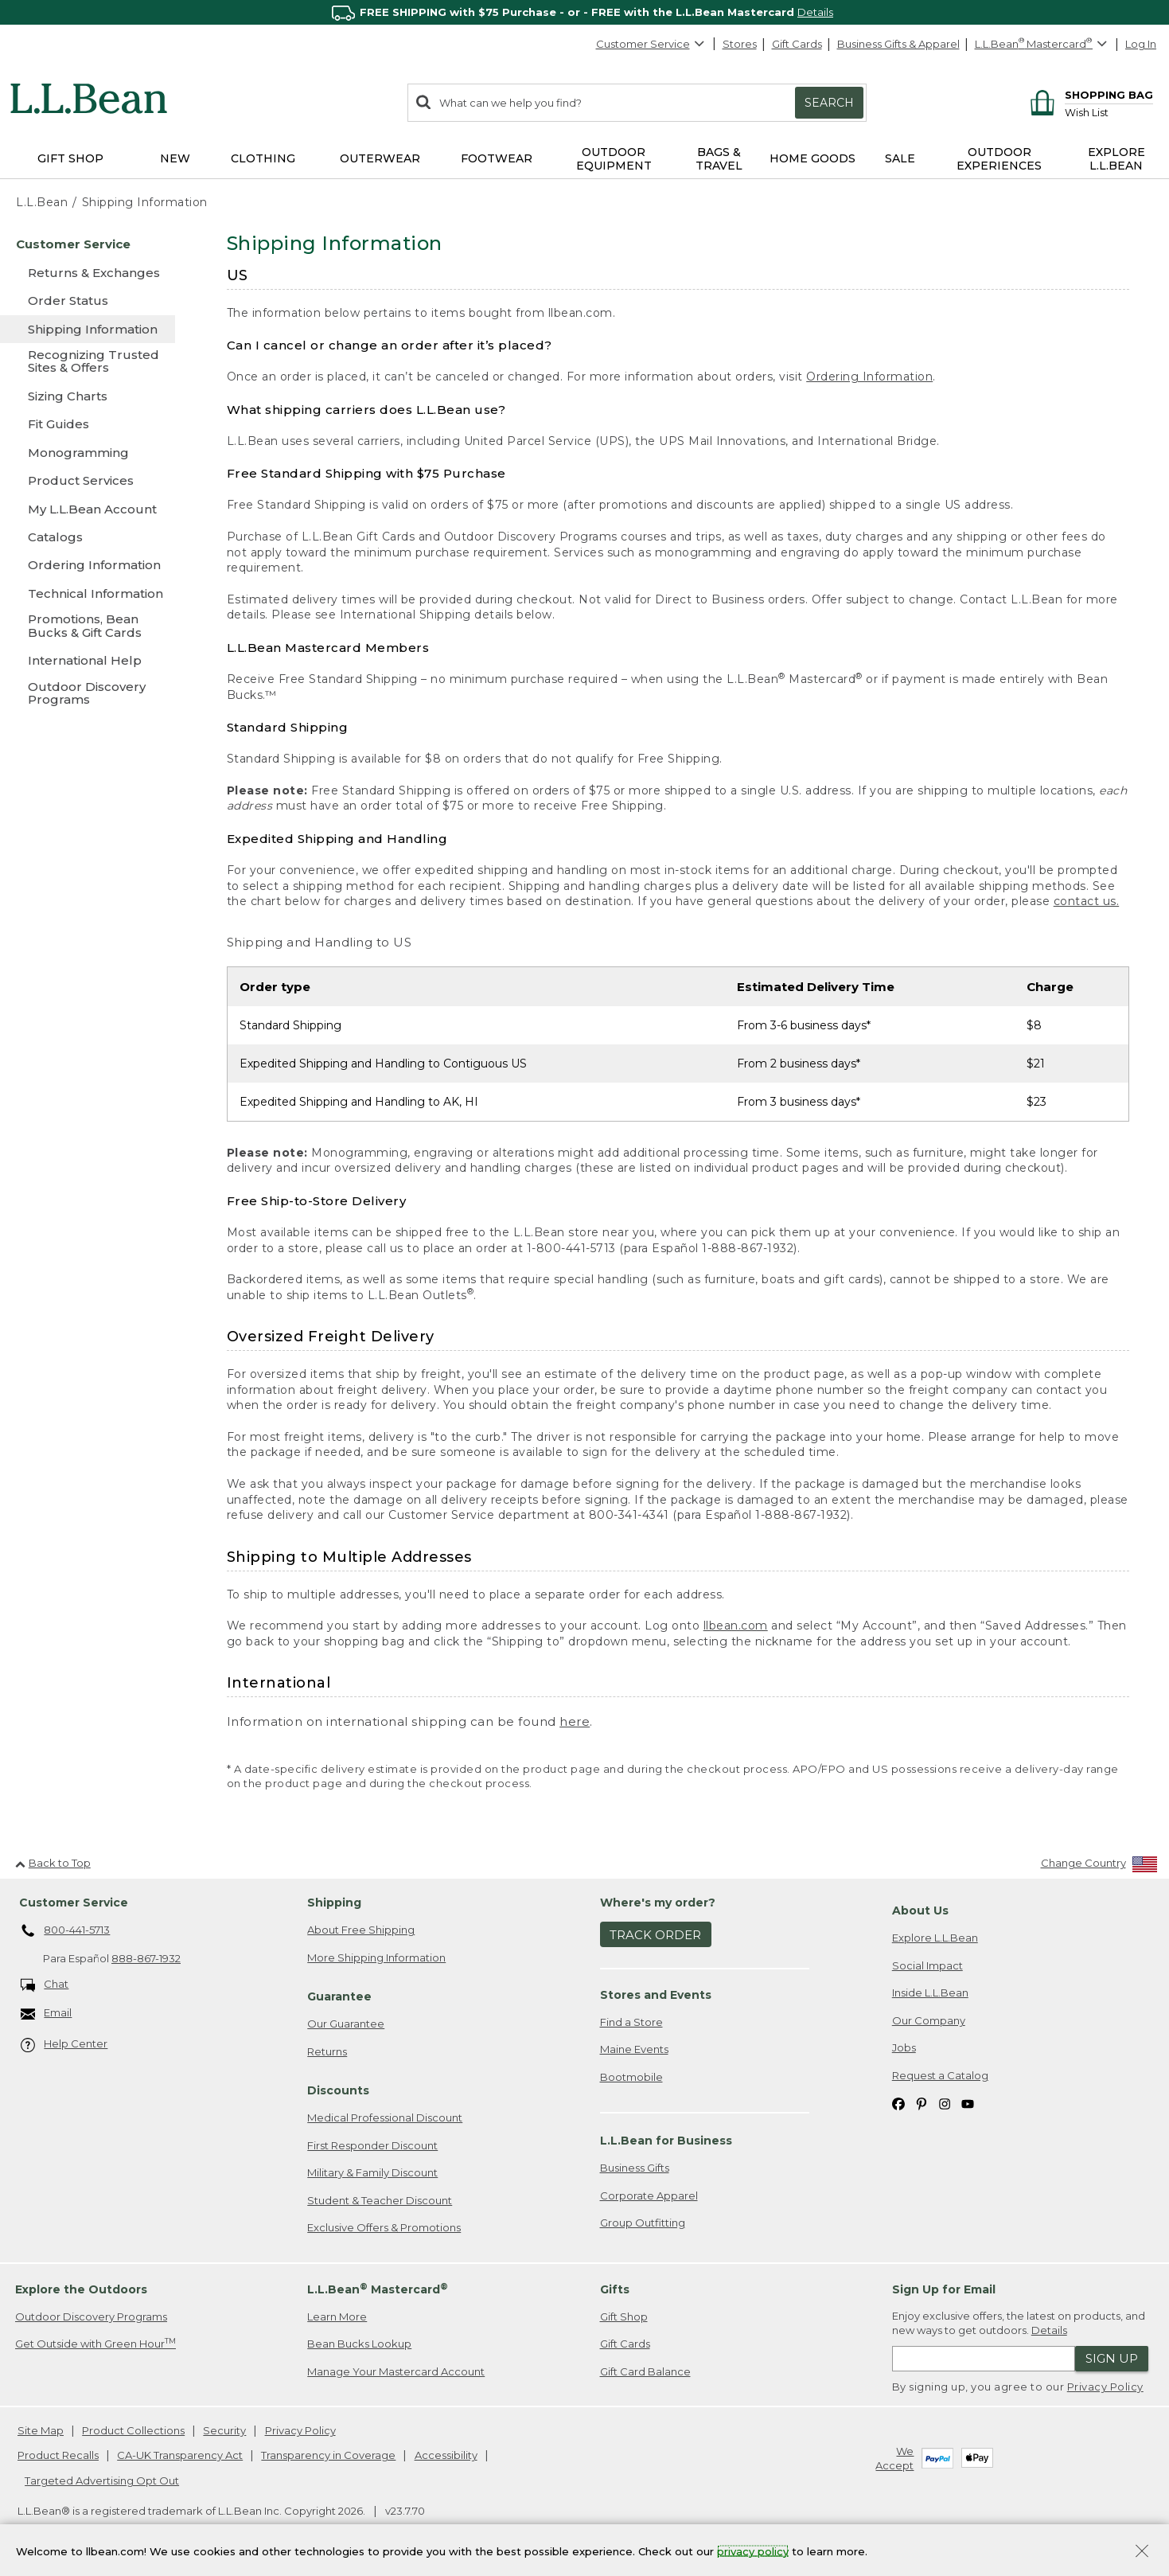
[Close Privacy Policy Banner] (1142, 2552)
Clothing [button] (263, 158)
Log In (1140, 43)
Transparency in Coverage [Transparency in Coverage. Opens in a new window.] (328, 2455)
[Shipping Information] (87, 329)
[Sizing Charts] (87, 396)
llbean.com (735, 1625)
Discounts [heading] (338, 2090)
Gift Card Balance (645, 2371)
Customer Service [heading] (73, 1902)
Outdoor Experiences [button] (999, 159)
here (574, 1721)
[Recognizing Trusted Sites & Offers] (87, 362)
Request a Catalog (940, 2075)
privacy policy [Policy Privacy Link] (753, 2550)
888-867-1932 (146, 1958)
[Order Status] (87, 300)
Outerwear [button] (380, 158)
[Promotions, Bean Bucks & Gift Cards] (87, 626)
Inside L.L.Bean (930, 1992)
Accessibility (446, 2455)
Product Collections (133, 2430)
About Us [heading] (920, 1910)
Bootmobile (631, 2077)
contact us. (1087, 901)
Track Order (655, 1934)
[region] (584, 12)
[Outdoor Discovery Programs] (87, 694)
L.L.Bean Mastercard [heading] (377, 2289)
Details (815, 12)
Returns (327, 2051)
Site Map (41, 2430)
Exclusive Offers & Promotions (384, 2227)
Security (224, 2430)
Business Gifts (634, 2167)
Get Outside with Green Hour (95, 2343)
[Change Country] (1099, 1866)
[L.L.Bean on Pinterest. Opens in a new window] (921, 2102)
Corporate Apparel (649, 2195)
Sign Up (1111, 2358)
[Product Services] (87, 480)
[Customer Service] (87, 244)
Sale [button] (900, 158)
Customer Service (651, 43)
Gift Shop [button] (70, 158)
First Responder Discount (372, 2145)
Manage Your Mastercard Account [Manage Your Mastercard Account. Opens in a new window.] (396, 2371)
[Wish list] (1109, 111)
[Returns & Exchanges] (87, 273)
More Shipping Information (376, 1957)
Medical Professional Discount (384, 2117)
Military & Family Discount (372, 2172)
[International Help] (87, 660)
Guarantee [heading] (339, 1996)
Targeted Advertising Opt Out (102, 2480)
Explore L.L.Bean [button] (1116, 159)
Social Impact (927, 1965)
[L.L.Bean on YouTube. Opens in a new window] (967, 2102)
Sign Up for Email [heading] (944, 2289)
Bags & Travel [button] (719, 159)
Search (829, 103)
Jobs (904, 2047)
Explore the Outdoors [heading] (81, 2289)
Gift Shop (624, 2316)
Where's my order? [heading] (657, 1902)
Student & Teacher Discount (379, 2200)
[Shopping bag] (1089, 94)
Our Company (928, 2020)
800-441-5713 (66, 1931)
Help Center (64, 2044)
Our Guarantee (345, 2023)
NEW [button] (175, 158)
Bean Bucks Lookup (359, 2343)
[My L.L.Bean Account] (87, 509)
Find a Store (631, 2022)
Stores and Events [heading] (655, 1995)
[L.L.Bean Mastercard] (1043, 44)
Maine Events (634, 2049)
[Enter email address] (983, 2358)
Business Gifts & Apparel (898, 43)
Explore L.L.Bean (935, 1937)
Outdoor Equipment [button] (614, 159)
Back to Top (53, 1862)
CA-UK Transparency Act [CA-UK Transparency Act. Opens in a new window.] (180, 2455)
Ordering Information (869, 376)
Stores (740, 43)
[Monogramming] (87, 452)
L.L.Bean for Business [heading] (666, 2140)
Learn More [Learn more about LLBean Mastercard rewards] (337, 2316)
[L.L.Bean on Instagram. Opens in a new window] (944, 2102)
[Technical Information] (87, 593)
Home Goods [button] (812, 158)
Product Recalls (58, 2455)
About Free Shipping (361, 1929)
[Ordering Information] (87, 565)
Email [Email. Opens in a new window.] (46, 2013)
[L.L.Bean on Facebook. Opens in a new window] (898, 2102)
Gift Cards (797, 43)
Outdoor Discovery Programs (91, 2316)
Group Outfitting (642, 2222)
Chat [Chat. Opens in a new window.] (45, 1984)
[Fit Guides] (87, 424)
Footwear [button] (496, 158)
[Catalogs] (87, 537)
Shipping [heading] (334, 1902)
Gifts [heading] (614, 2289)
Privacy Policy (1105, 2386)
